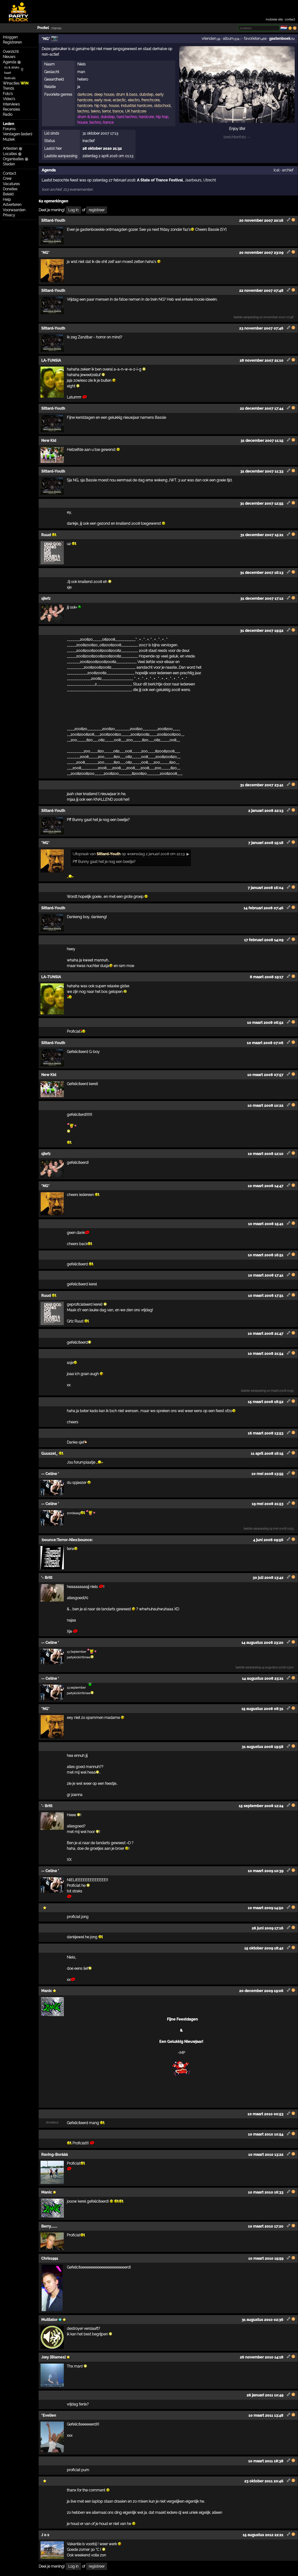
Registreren (12, 42)
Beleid (8, 194)
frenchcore (150, 100)
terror (106, 111)
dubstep (146, 94)
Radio (7, 114)
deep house (104, 94)
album (228, 38)
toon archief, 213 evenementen (67, 189)
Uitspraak (81, 854)
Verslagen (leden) (17, 134)
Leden (8, 124)
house (114, 105)
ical (276, 170)
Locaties (10, 154)
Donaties (10, 189)
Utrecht (209, 180)
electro (133, 100)
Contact (9, 173)
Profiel (43, 28)
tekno (95, 111)
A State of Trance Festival (160, 180)
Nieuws (9, 57)
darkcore (84, 94)
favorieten (252, 38)
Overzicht (11, 51)
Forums (9, 129)
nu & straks (11, 67)
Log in (73, 210)
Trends (8, 88)
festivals (9, 78)
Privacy (9, 215)
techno (83, 111)
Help (7, 199)
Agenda (9, 62)
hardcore (84, 105)
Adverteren (12, 204)
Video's (9, 99)
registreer (97, 210)
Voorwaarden (14, 210)
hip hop (100, 105)
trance (117, 111)
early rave (102, 100)
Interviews (11, 104)
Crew (7, 178)
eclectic (119, 100)
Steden (9, 164)
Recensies (11, 109)
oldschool (162, 105)
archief (287, 170)
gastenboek (280, 38)
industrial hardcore (136, 105)
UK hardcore (135, 111)
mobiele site (274, 19)
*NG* (46, 39)
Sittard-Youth (109, 854)
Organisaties (13, 159)
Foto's (8, 94)
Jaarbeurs (193, 180)
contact (290, 19)
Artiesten (10, 148)
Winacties (15, 83)
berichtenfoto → (237, 137)
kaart (7, 73)
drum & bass (126, 94)
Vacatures (11, 184)
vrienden (209, 38)
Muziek (9, 139)
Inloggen (10, 37)
